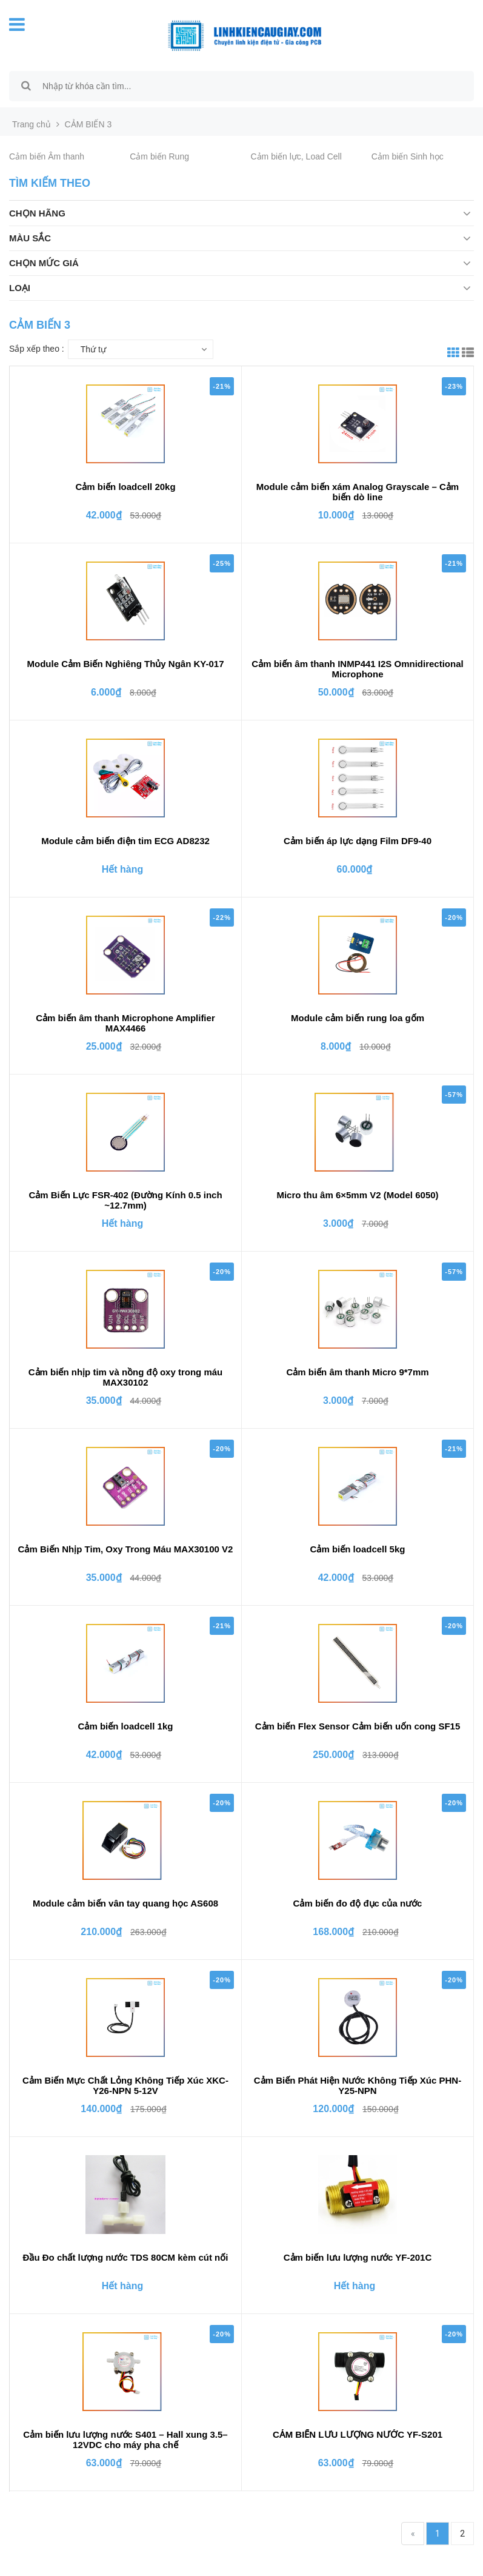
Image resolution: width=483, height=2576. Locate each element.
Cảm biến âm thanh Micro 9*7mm (357, 1372)
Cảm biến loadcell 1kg (125, 1726)
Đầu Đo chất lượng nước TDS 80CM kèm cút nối (125, 2257)
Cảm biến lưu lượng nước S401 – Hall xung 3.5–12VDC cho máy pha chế (125, 2439)
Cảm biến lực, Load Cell (296, 156)
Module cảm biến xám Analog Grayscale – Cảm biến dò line (357, 491)
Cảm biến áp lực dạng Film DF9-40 (357, 841)
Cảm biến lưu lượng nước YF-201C (358, 2257)
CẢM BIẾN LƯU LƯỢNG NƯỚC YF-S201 (357, 2434)
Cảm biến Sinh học (407, 156)
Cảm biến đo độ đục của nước (357, 1903)
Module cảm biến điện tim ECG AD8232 (125, 841)
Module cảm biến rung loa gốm (357, 1018)
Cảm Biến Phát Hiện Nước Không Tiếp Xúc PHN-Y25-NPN (357, 2085)
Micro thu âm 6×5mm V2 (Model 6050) (357, 1195)
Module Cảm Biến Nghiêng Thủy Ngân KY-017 (125, 664)
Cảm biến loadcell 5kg (357, 1549)
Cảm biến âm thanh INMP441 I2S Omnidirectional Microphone (357, 669)
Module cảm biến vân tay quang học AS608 (125, 1903)
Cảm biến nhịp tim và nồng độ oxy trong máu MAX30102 (125, 1377)
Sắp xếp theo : (36, 349)
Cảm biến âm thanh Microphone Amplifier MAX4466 (125, 1023)
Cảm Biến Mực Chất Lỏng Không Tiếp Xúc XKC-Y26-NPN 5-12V (125, 2085)
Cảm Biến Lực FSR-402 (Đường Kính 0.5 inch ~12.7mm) (125, 1200)
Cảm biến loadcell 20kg (125, 486)
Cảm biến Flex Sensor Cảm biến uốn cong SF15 (358, 1726)
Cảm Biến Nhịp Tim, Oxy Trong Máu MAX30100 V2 (125, 1549)
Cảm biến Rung (159, 156)
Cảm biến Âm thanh (46, 156)
